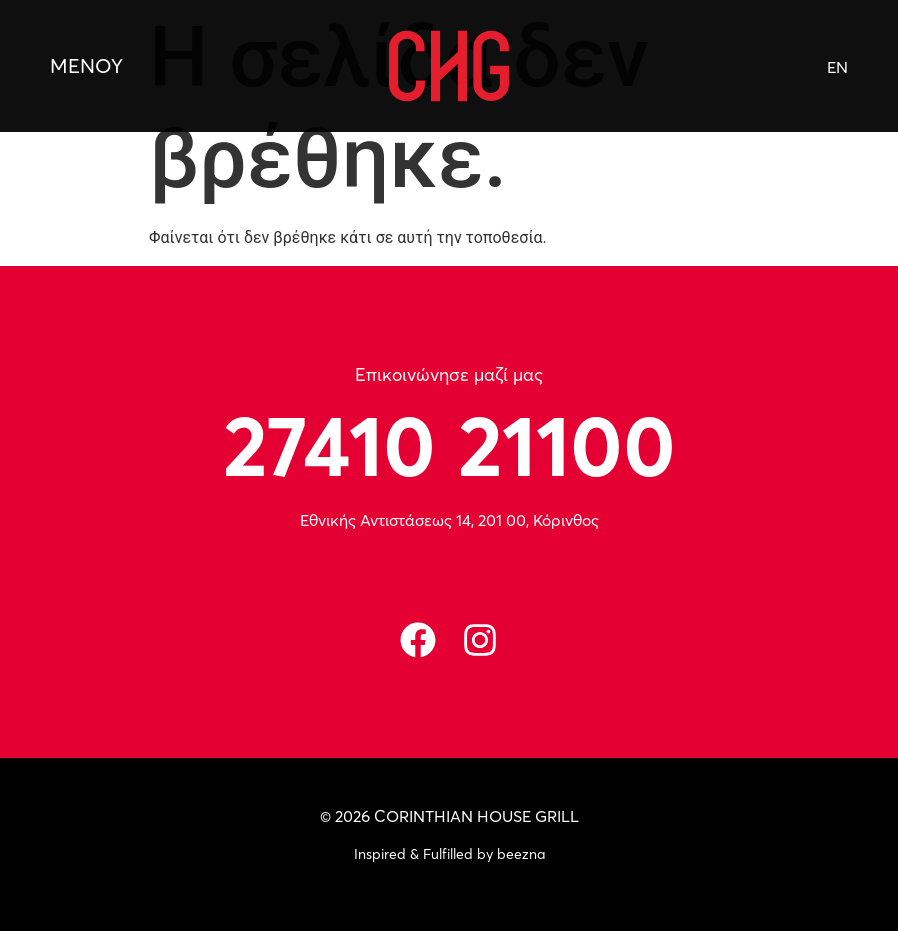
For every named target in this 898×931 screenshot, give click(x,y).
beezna (521, 854)
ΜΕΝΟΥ (86, 65)
